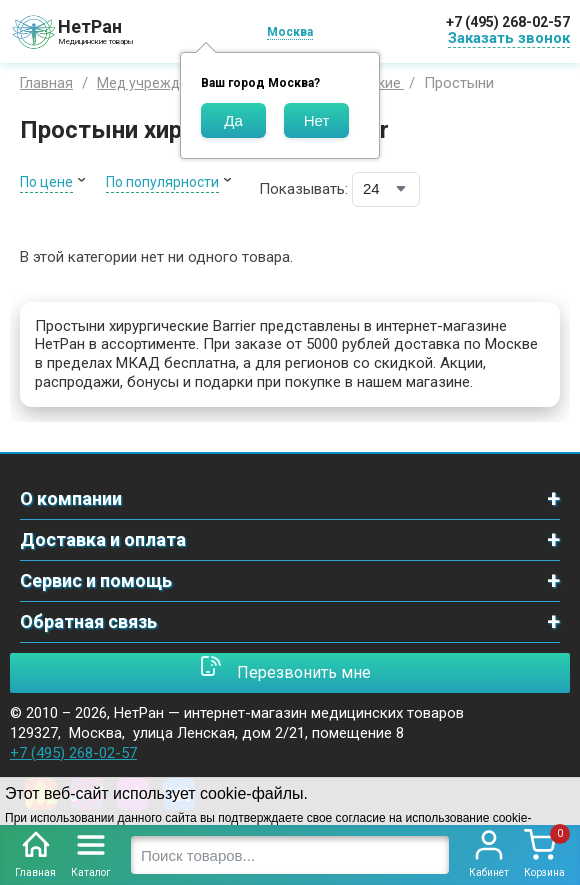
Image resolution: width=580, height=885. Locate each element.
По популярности (162, 182)
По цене (46, 182)
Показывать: (303, 189)
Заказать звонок (509, 38)
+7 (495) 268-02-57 (508, 22)
